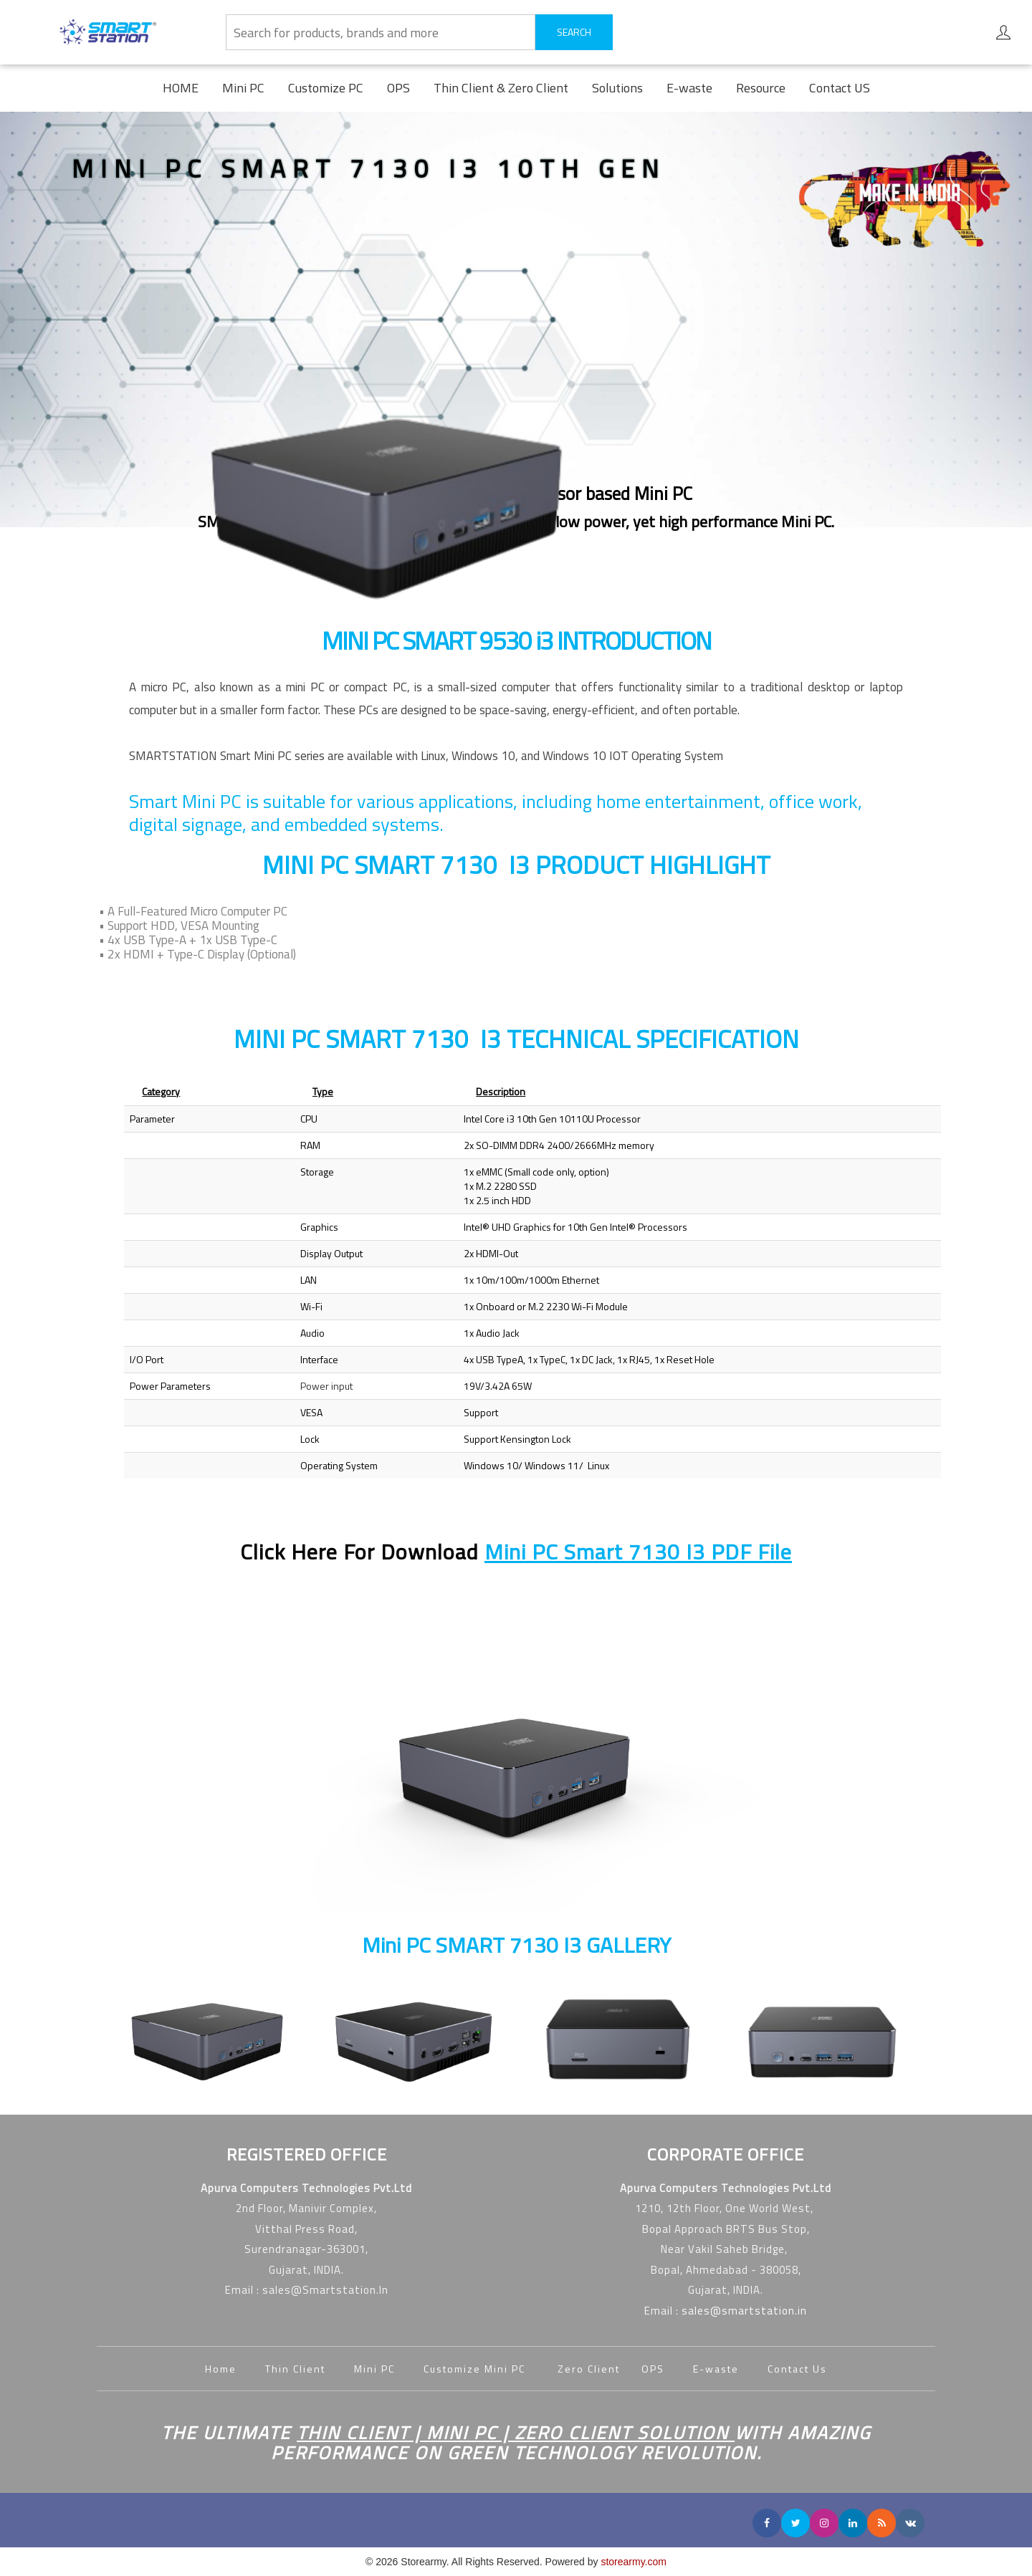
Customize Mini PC (476, 2368)
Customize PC (325, 88)
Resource (760, 88)
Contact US (839, 88)
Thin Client (295, 2368)
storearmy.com (633, 2561)
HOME (181, 88)
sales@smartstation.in (744, 2310)
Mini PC (243, 88)
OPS (398, 88)
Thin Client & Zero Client (501, 88)
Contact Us (797, 2368)
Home (220, 2368)
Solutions (617, 88)
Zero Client (599, 2368)
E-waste (689, 88)
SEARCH (574, 31)
